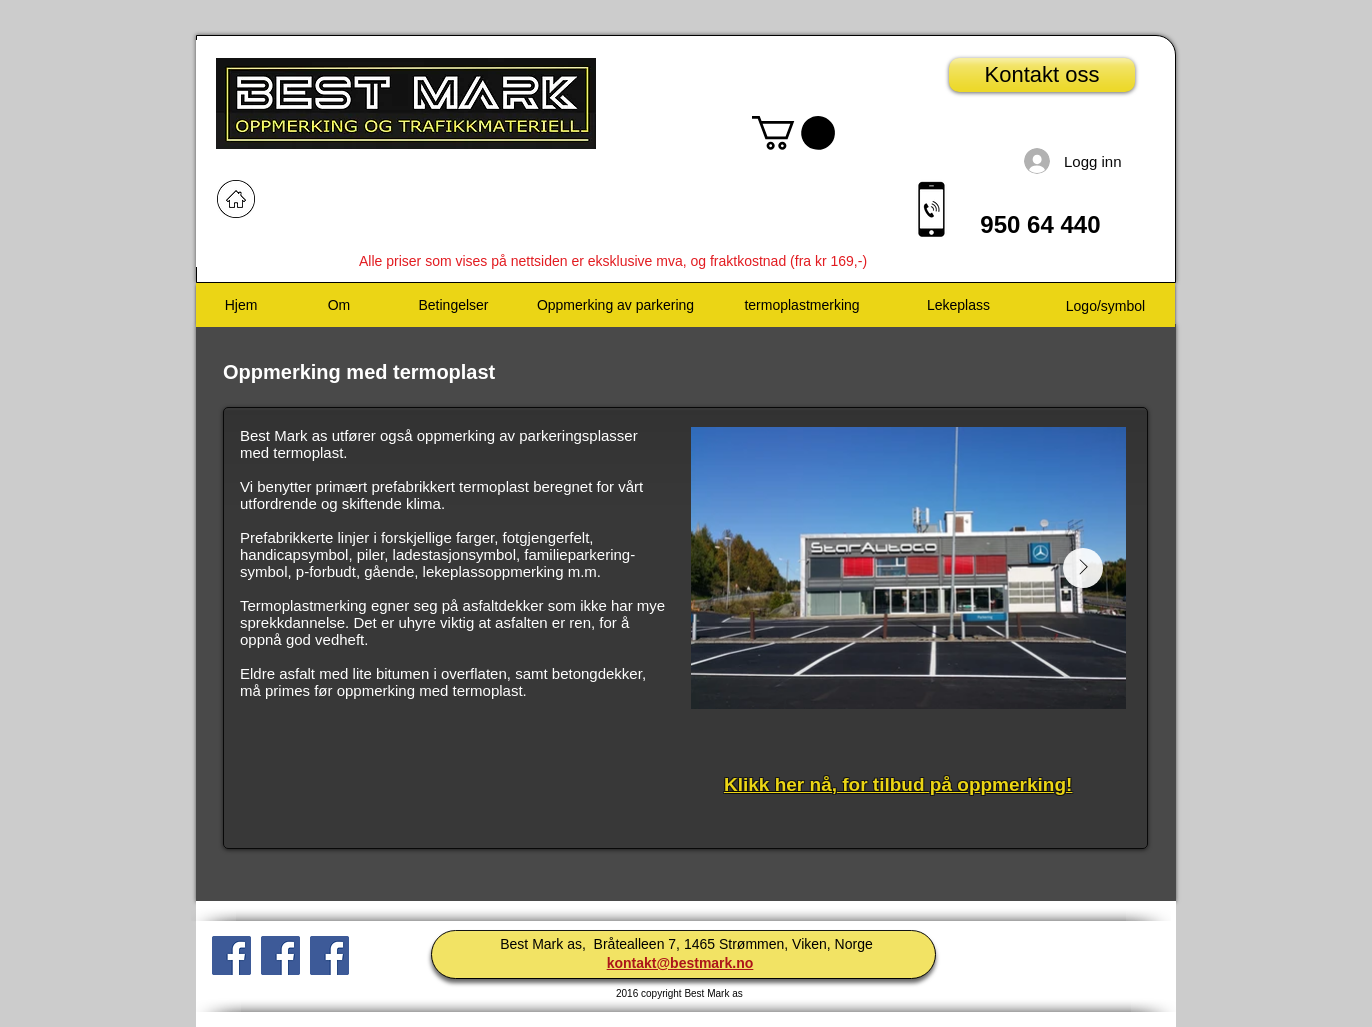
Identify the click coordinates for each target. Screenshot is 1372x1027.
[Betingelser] (453, 306)
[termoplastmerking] (802, 306)
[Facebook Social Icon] (329, 955)
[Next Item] (1083, 568)
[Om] (339, 306)
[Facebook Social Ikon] (231, 955)
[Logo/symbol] (1105, 307)
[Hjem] (241, 306)
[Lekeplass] (958, 306)
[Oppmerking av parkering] (615, 306)
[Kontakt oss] (1042, 75)
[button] (793, 133)
